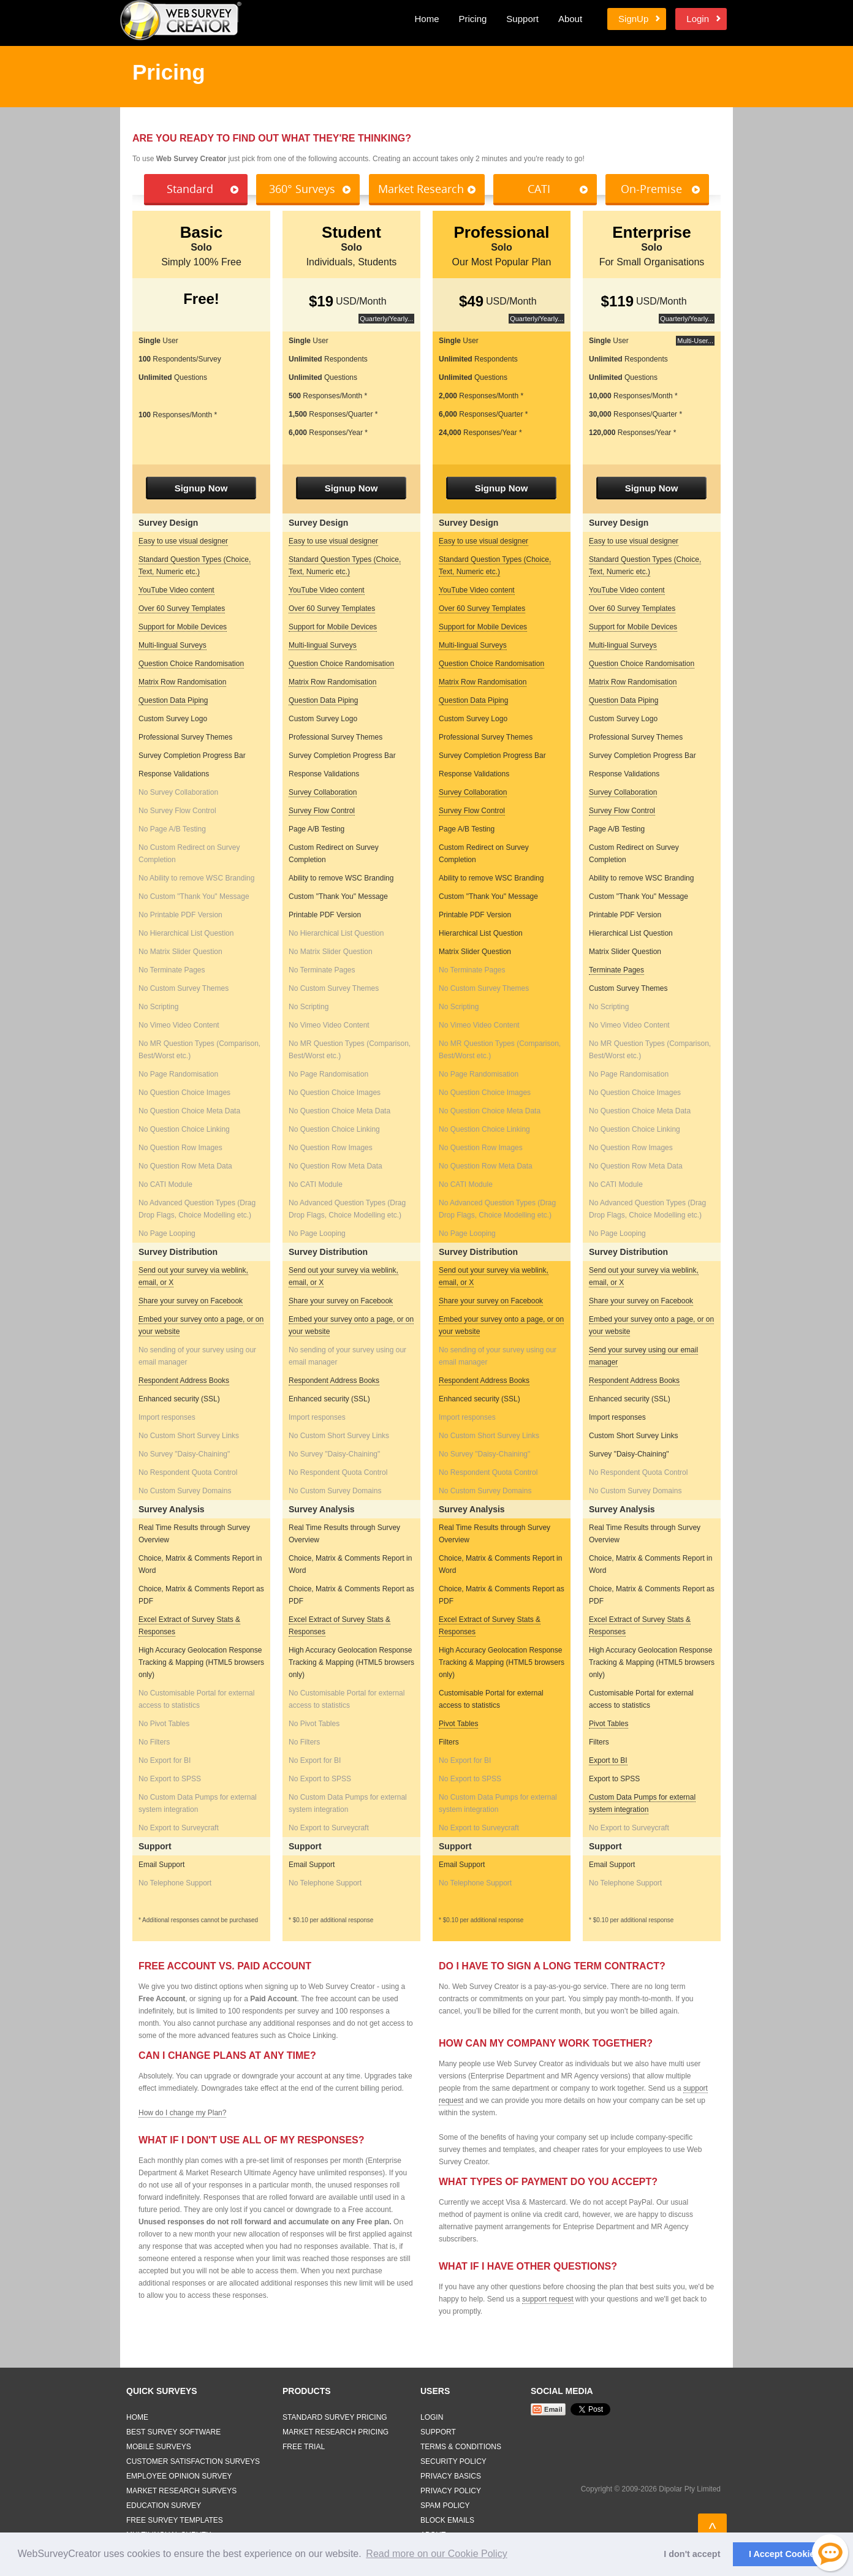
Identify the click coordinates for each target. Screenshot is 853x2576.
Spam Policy (444, 2505)
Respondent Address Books (183, 1380)
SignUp (633, 18)
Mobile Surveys (158, 2446)
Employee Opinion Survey (179, 2476)
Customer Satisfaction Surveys (193, 2461)
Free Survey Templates (174, 2520)
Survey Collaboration (323, 792)
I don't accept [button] (692, 2554)
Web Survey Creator (180, 20)
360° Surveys (302, 188)
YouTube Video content (176, 590)
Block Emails (447, 2520)
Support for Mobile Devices (182, 627)
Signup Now (201, 488)
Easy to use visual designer (183, 541)
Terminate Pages (616, 970)
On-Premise (651, 188)
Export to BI (608, 1760)
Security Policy (453, 2461)
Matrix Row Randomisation (182, 682)
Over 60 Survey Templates (181, 608)
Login (697, 18)
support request (547, 2299)
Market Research (421, 188)
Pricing (472, 18)
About (570, 18)
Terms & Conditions (460, 2446)
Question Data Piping (173, 700)
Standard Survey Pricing (334, 2417)
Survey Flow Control (322, 810)
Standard (190, 188)
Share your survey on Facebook (190, 1301)
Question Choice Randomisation (191, 663)
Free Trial (303, 2446)
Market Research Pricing (335, 2432)
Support (522, 18)
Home (426, 18)
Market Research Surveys (181, 2491)
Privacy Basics (450, 2476)
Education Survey (163, 2505)
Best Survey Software (173, 2432)
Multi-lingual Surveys (172, 645)
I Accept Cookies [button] (784, 2554)
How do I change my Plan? (182, 2112)
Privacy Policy (450, 2491)
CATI (539, 188)
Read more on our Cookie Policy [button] (436, 2553)
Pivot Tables (458, 1723)
